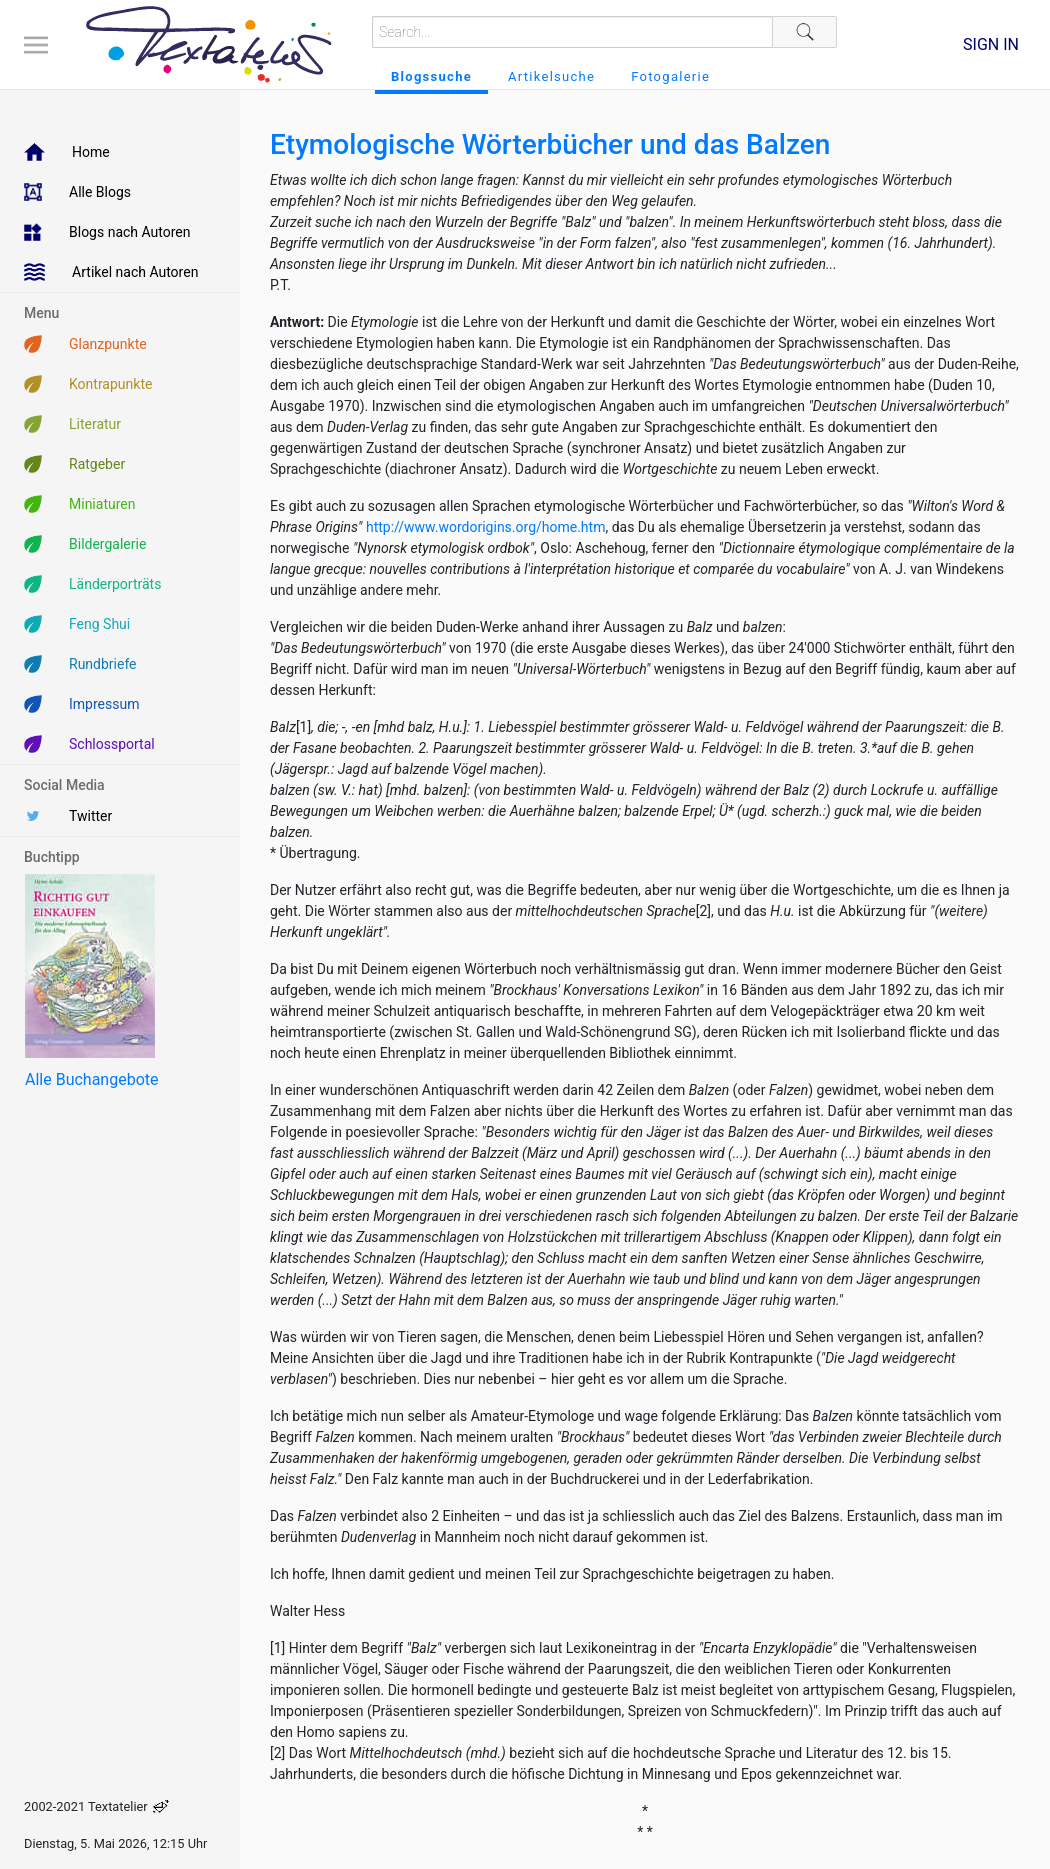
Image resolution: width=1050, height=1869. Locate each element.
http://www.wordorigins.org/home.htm (486, 527)
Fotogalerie (670, 76)
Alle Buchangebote (91, 1079)
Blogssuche (431, 76)
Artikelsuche (551, 76)
